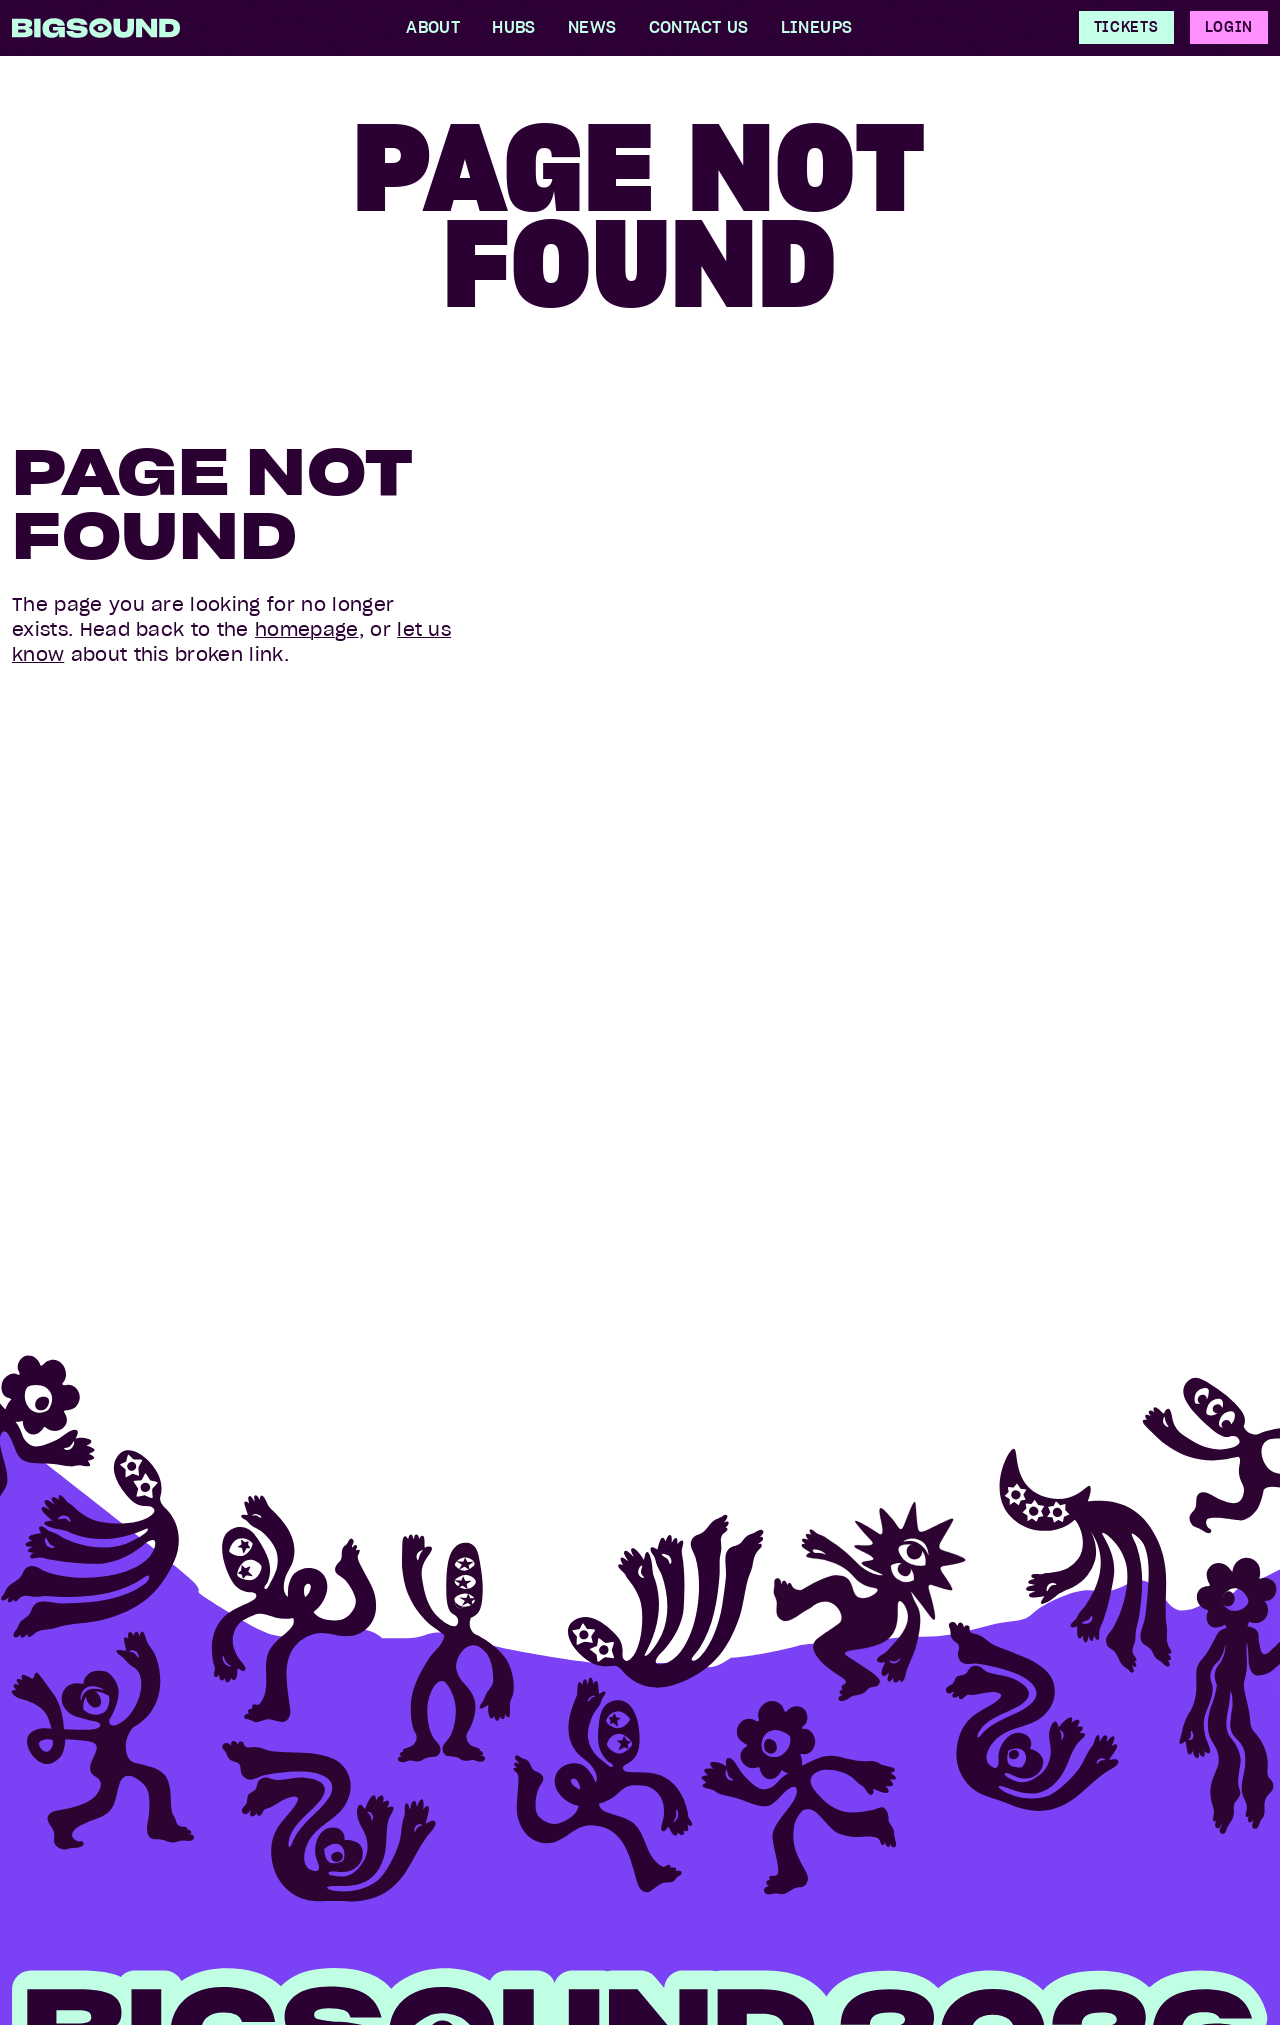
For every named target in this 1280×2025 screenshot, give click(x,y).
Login (1229, 27)
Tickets (1126, 27)
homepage (307, 629)
